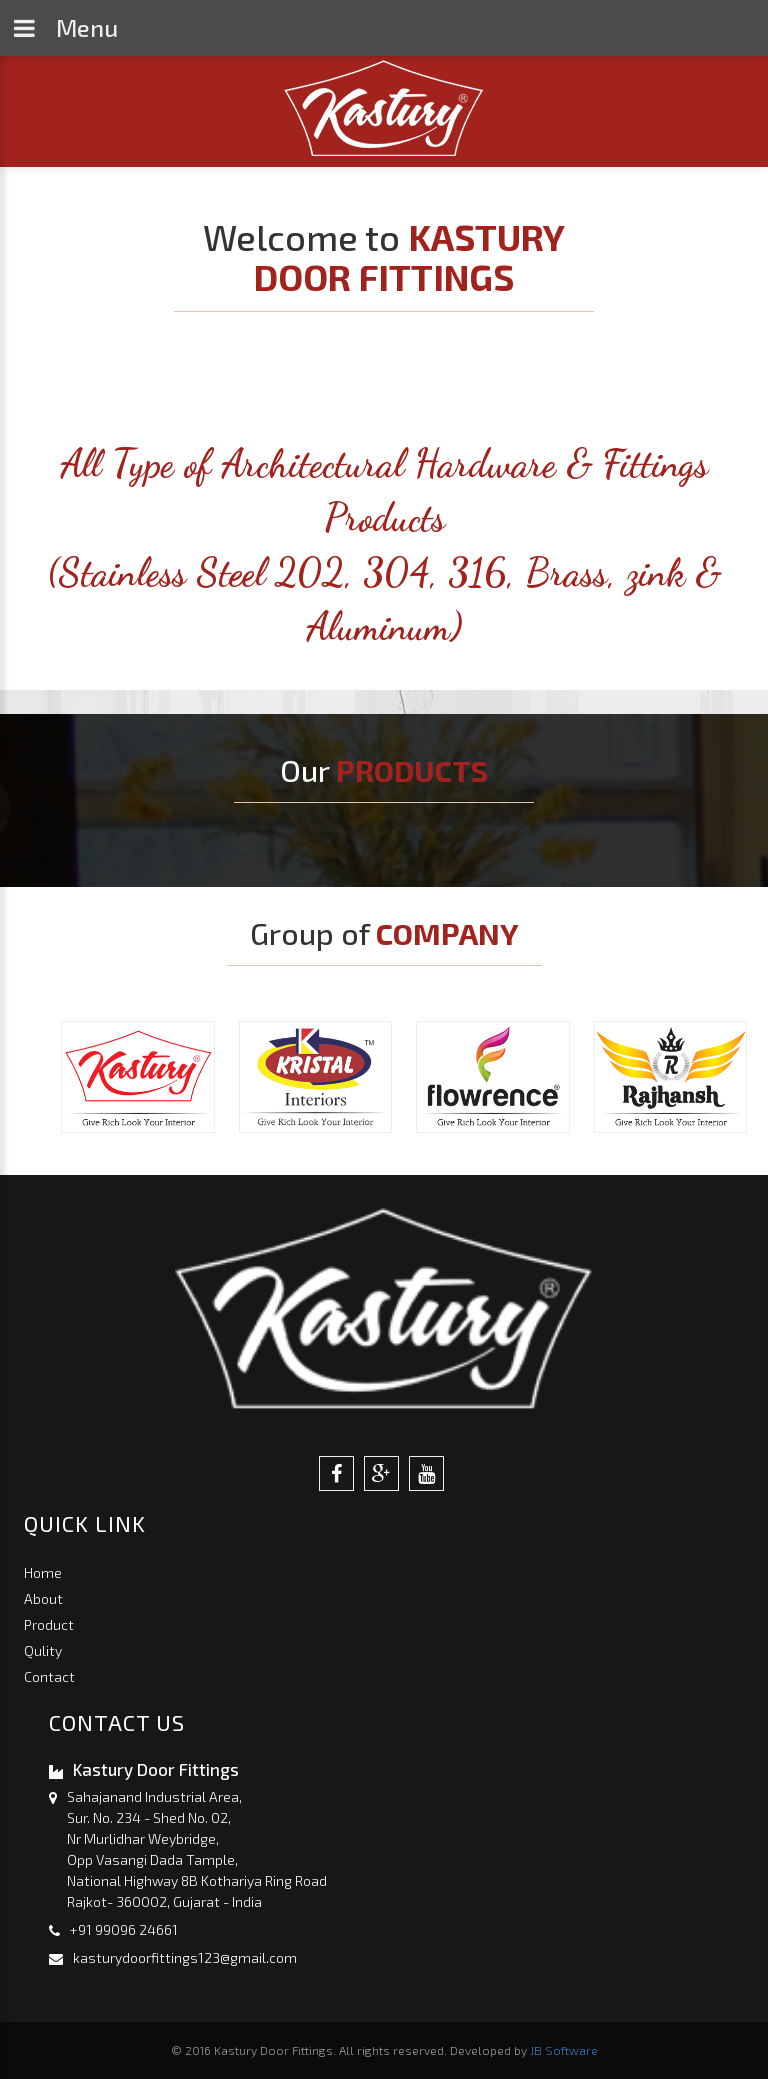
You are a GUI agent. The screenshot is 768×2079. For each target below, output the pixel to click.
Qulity (43, 1650)
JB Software (564, 2050)
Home (43, 1572)
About (43, 1598)
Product (49, 1624)
